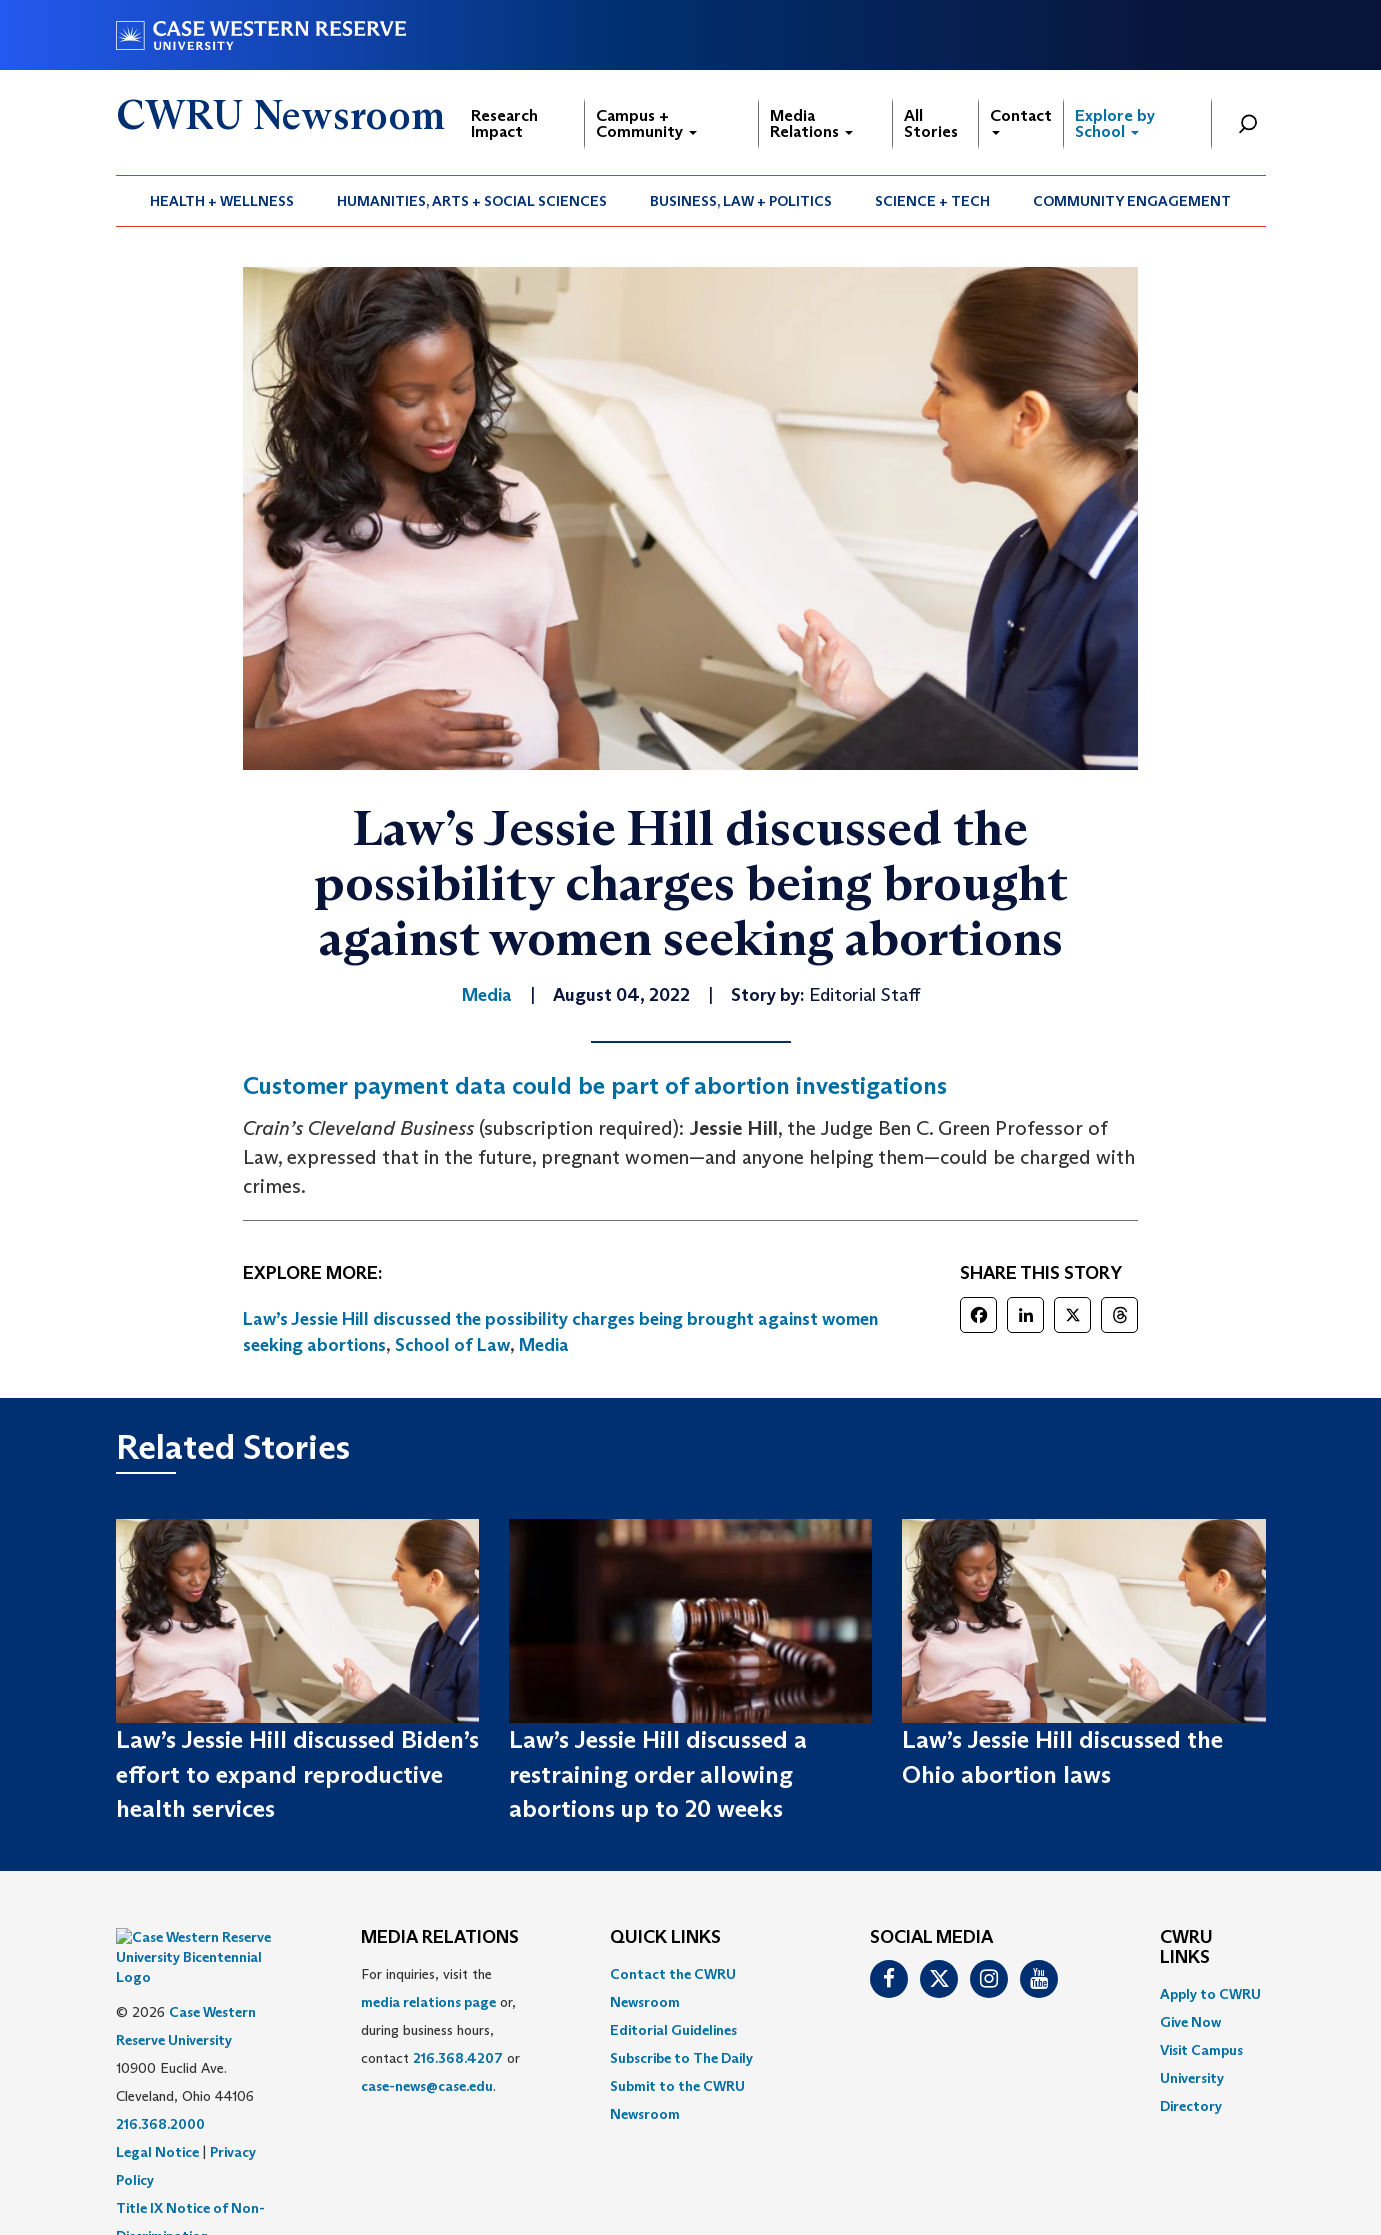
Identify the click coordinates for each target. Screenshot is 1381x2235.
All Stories (931, 123)
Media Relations (811, 123)
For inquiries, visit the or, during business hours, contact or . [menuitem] (440, 2030)
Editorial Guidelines (673, 2030)
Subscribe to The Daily (681, 2058)
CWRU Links (1186, 1948)
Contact (1021, 120)
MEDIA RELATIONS (440, 1938)
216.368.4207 (458, 2058)
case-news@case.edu (427, 2086)
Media (544, 1345)
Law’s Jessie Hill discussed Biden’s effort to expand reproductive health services (297, 1774)
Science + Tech (932, 201)
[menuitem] (222, 201)
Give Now (1190, 2022)
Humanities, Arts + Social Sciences (472, 201)
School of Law (452, 1345)
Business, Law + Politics (741, 201)
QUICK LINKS (665, 1938)
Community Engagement (1132, 201)
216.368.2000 (160, 2074)
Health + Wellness (222, 201)
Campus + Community (646, 123)
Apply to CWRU (1210, 1994)
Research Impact (504, 123)
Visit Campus (1201, 2050)
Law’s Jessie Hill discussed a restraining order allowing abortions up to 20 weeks (658, 1774)
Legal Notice (157, 2102)
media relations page (428, 2002)
